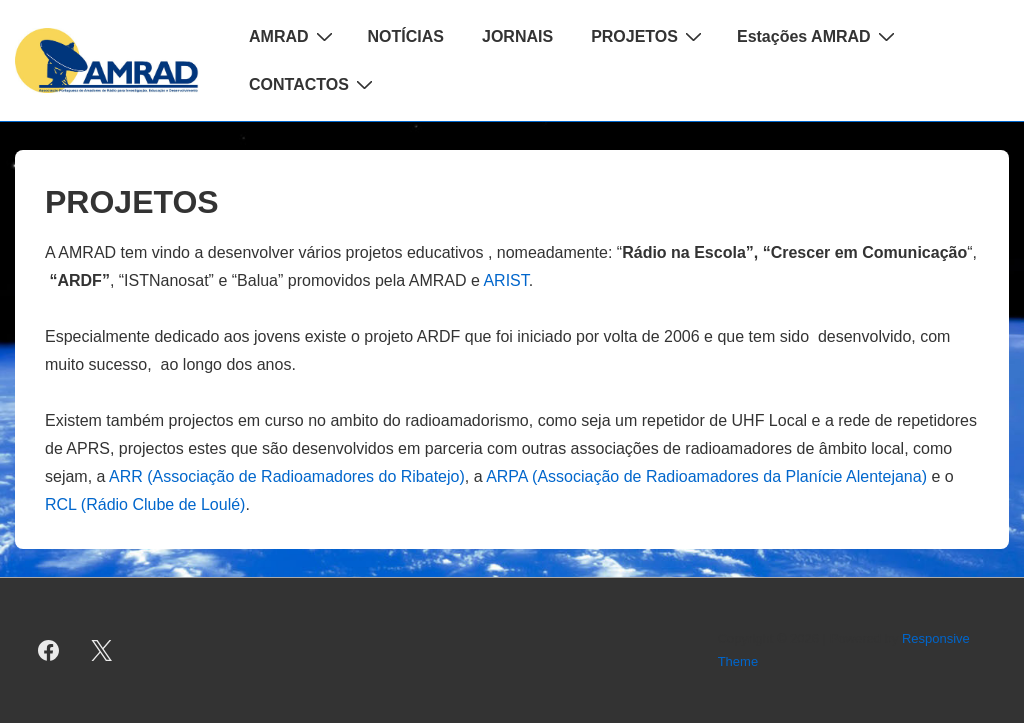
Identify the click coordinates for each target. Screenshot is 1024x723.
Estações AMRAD (818, 36)
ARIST (505, 280)
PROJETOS (649, 36)
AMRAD (293, 36)
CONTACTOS (313, 84)
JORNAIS (517, 36)
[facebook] (49, 651)
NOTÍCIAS (406, 36)
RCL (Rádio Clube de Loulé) (145, 504)
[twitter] (102, 651)
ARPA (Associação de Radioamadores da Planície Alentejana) (706, 476)
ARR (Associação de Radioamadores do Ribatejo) (287, 476)
